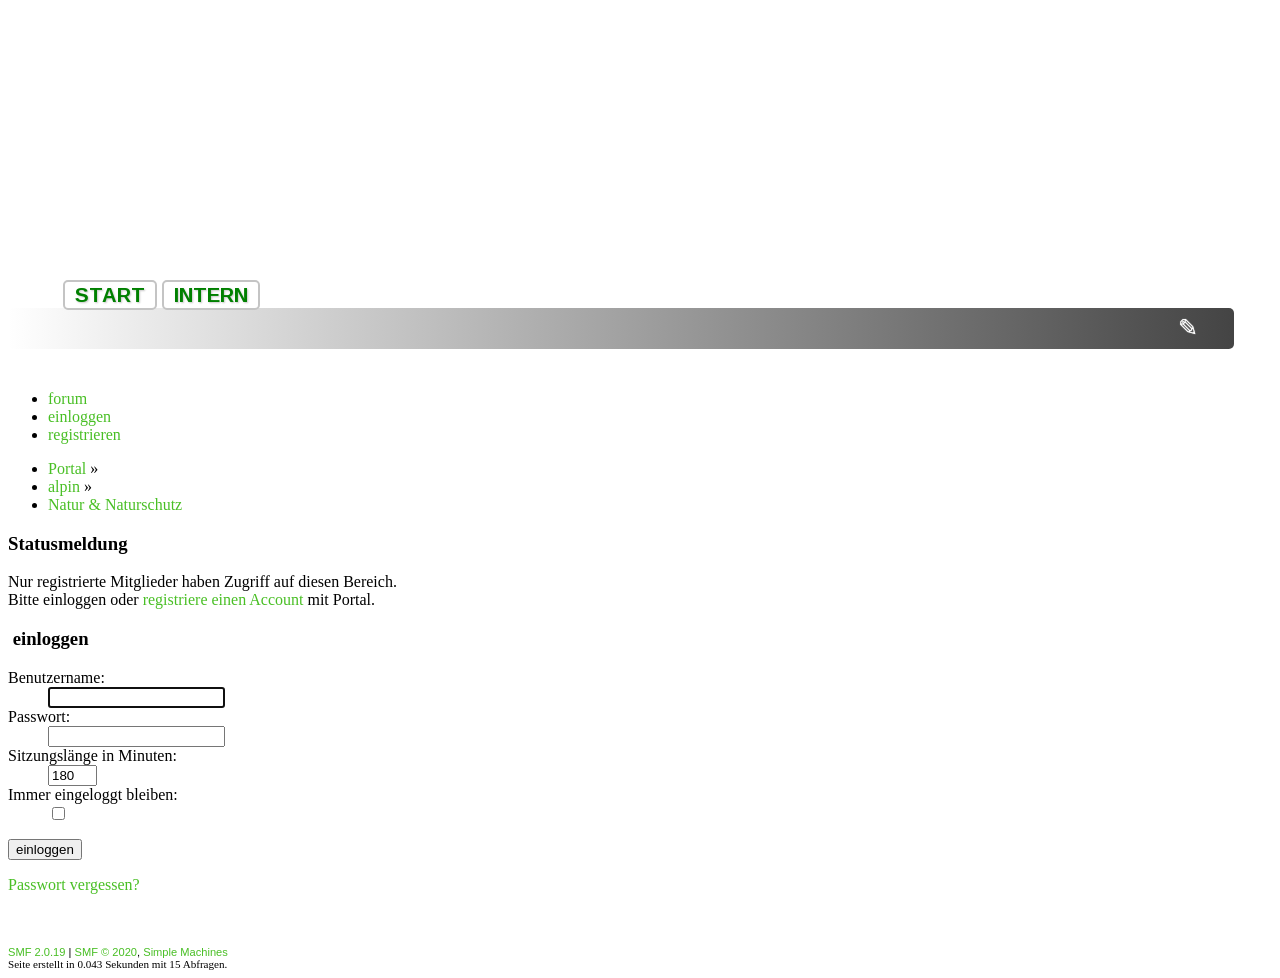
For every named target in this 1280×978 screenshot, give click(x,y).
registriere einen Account (223, 599)
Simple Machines (185, 952)
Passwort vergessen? (74, 884)
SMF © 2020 (106, 952)
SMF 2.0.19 (36, 952)
